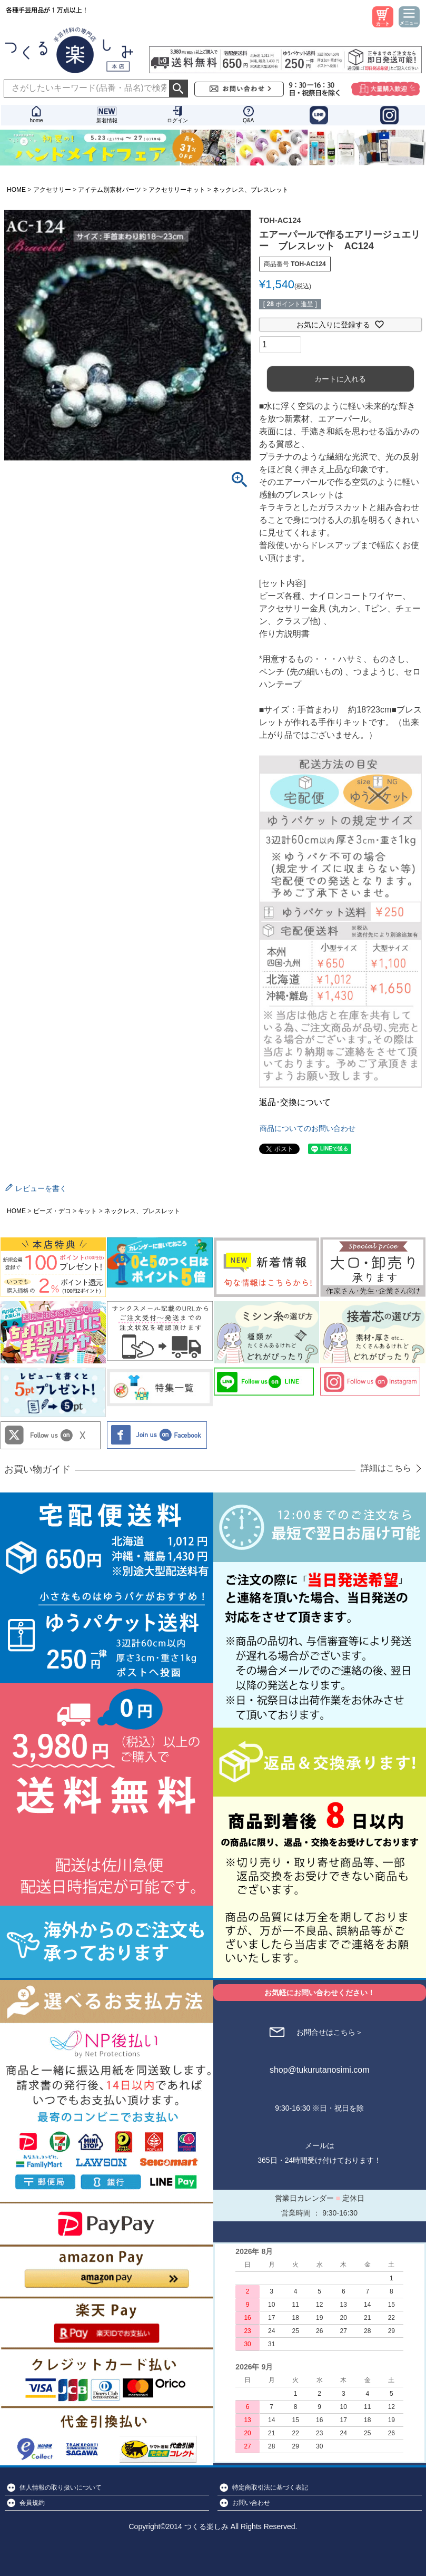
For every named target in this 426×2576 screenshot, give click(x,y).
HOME (16, 189)
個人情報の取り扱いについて (60, 2487)
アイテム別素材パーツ (109, 189)
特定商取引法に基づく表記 (270, 2487)
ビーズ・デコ (52, 1211)
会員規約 (32, 2502)
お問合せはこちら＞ (329, 2032)
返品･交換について (295, 1102)
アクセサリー (52, 189)
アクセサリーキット (176, 189)
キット (87, 1211)
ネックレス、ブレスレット (251, 189)
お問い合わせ (251, 2502)
